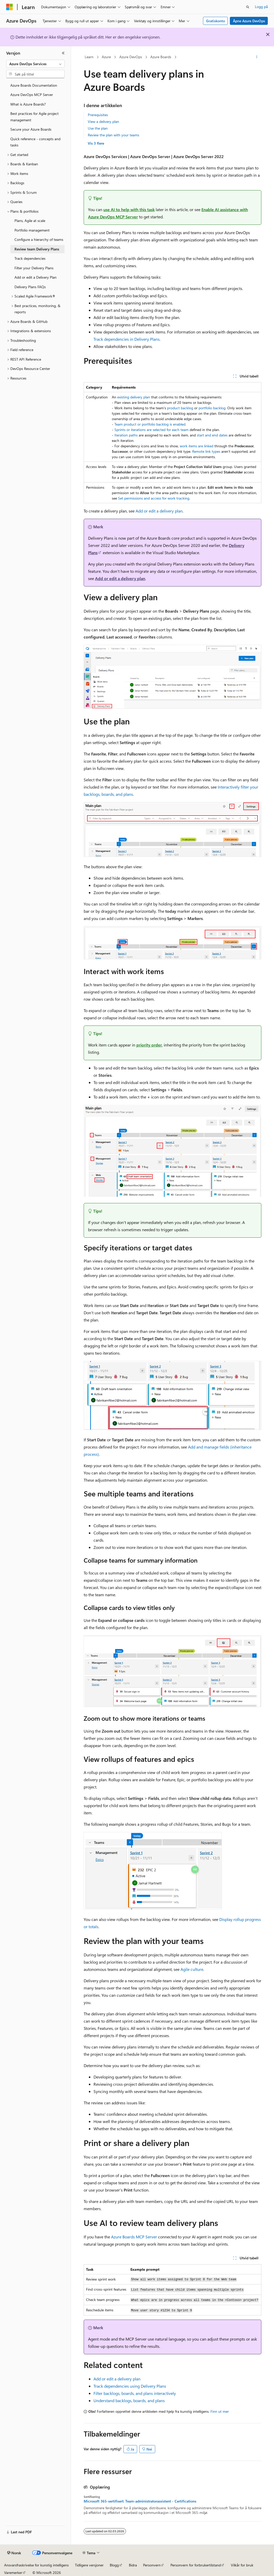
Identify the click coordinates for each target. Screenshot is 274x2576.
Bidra (133, 2565)
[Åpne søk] (247, 7)
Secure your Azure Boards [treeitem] (30, 129)
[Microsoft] (9, 7)
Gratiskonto (215, 20)
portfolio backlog (212, 407)
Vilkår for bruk (242, 2565)
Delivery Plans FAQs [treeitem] (30, 286)
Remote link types (206, 451)
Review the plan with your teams (113, 134)
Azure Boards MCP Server (134, 2236)
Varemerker (13, 2572)
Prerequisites (98, 114)
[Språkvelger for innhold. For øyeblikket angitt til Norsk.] (14, 2553)
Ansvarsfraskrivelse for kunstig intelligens (36, 2565)
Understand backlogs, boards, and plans (129, 2400)
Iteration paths (126, 435)
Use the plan (98, 128)
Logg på (261, 6)
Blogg (114, 2565)
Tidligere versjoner (89, 2565)
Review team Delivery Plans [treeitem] (36, 249)
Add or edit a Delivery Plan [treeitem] (35, 277)
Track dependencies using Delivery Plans (129, 2386)
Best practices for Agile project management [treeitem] (34, 116)
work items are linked (196, 445)
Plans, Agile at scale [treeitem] (29, 220)
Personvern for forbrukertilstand (195, 2565)
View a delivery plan (103, 121)
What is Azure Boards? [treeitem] (28, 104)
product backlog (180, 407)
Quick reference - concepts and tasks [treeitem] (35, 142)
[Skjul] (63, 53)
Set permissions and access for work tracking (153, 498)
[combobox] (35, 64)
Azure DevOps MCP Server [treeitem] (31, 94)
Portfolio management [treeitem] (32, 230)
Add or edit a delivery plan (159, 511)
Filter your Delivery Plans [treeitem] (33, 267)
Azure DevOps (130, 56)
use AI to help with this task (129, 209)
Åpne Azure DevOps (249, 20)
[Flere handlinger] (256, 57)
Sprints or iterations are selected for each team (151, 429)
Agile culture (192, 1969)
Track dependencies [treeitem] (29, 258)
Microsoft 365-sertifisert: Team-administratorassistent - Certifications (140, 2501)
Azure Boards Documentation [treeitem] (33, 85)
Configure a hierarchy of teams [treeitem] (38, 239)
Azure (106, 56)
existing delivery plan (133, 397)
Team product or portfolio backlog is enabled (149, 424)
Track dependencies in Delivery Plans (126, 339)
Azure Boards (160, 56)
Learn (89, 56)
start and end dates (212, 435)
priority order (149, 1045)
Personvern (152, 2565)
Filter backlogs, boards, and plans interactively (134, 2393)
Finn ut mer (219, 2411)
